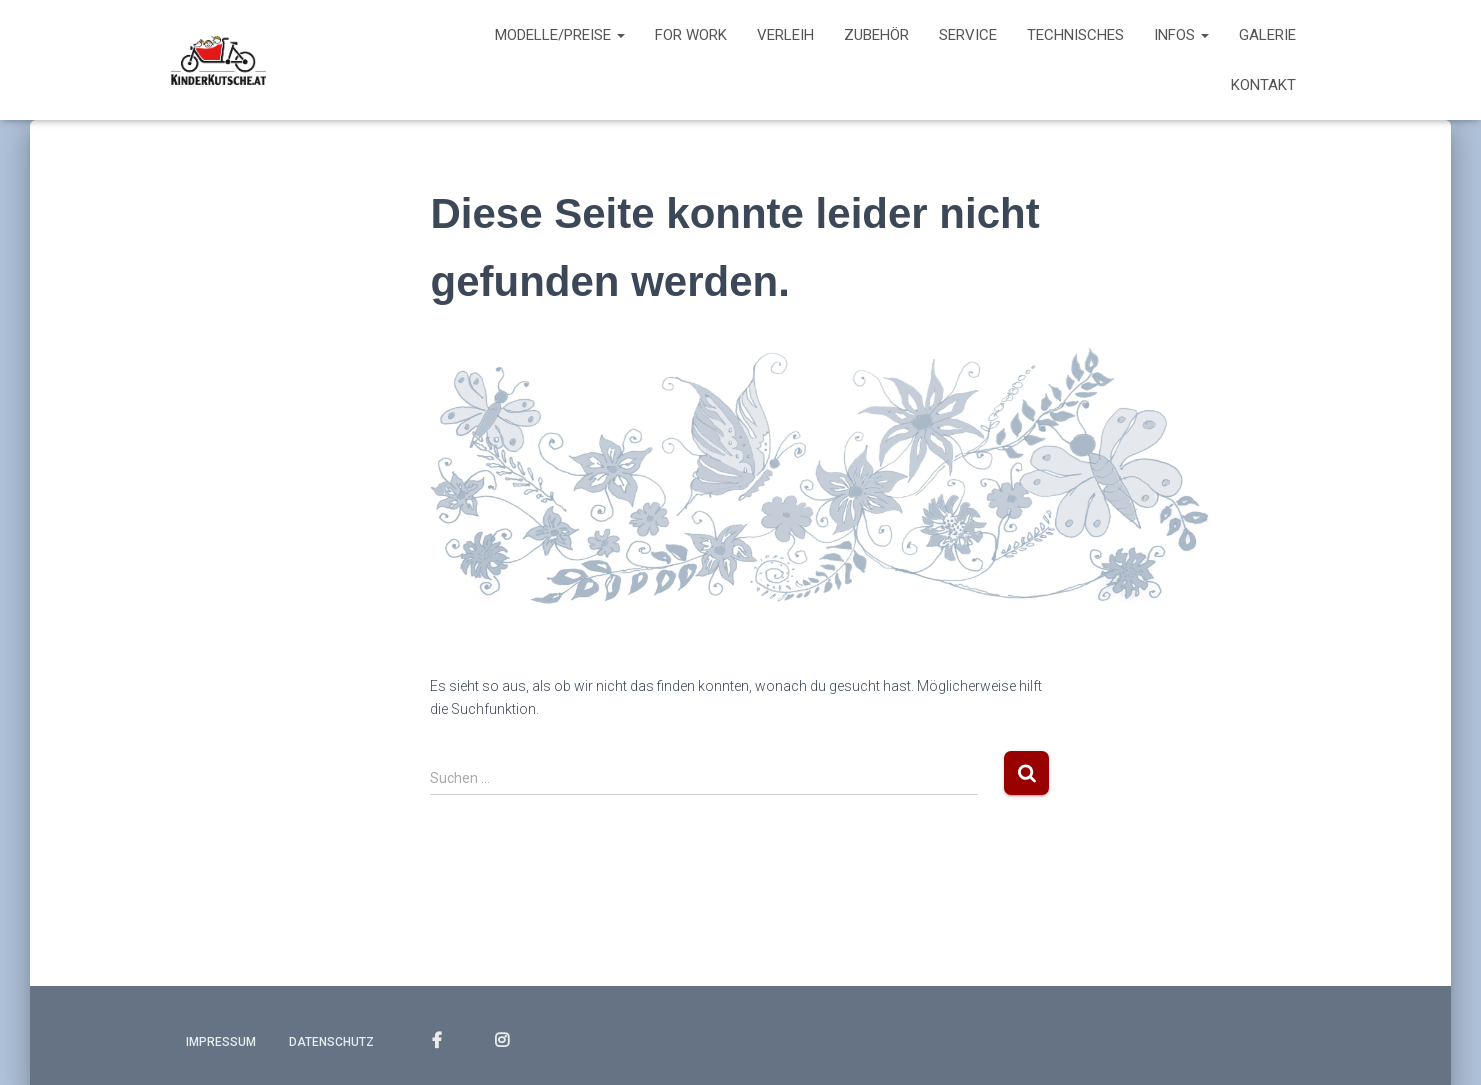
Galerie (1267, 35)
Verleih (785, 35)
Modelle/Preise (560, 35)
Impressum (221, 1042)
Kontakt (1263, 85)
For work (691, 35)
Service (968, 35)
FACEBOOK (437, 1041)
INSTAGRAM (502, 1041)
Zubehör (876, 35)
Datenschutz (331, 1042)
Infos (1181, 35)
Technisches (1075, 35)
